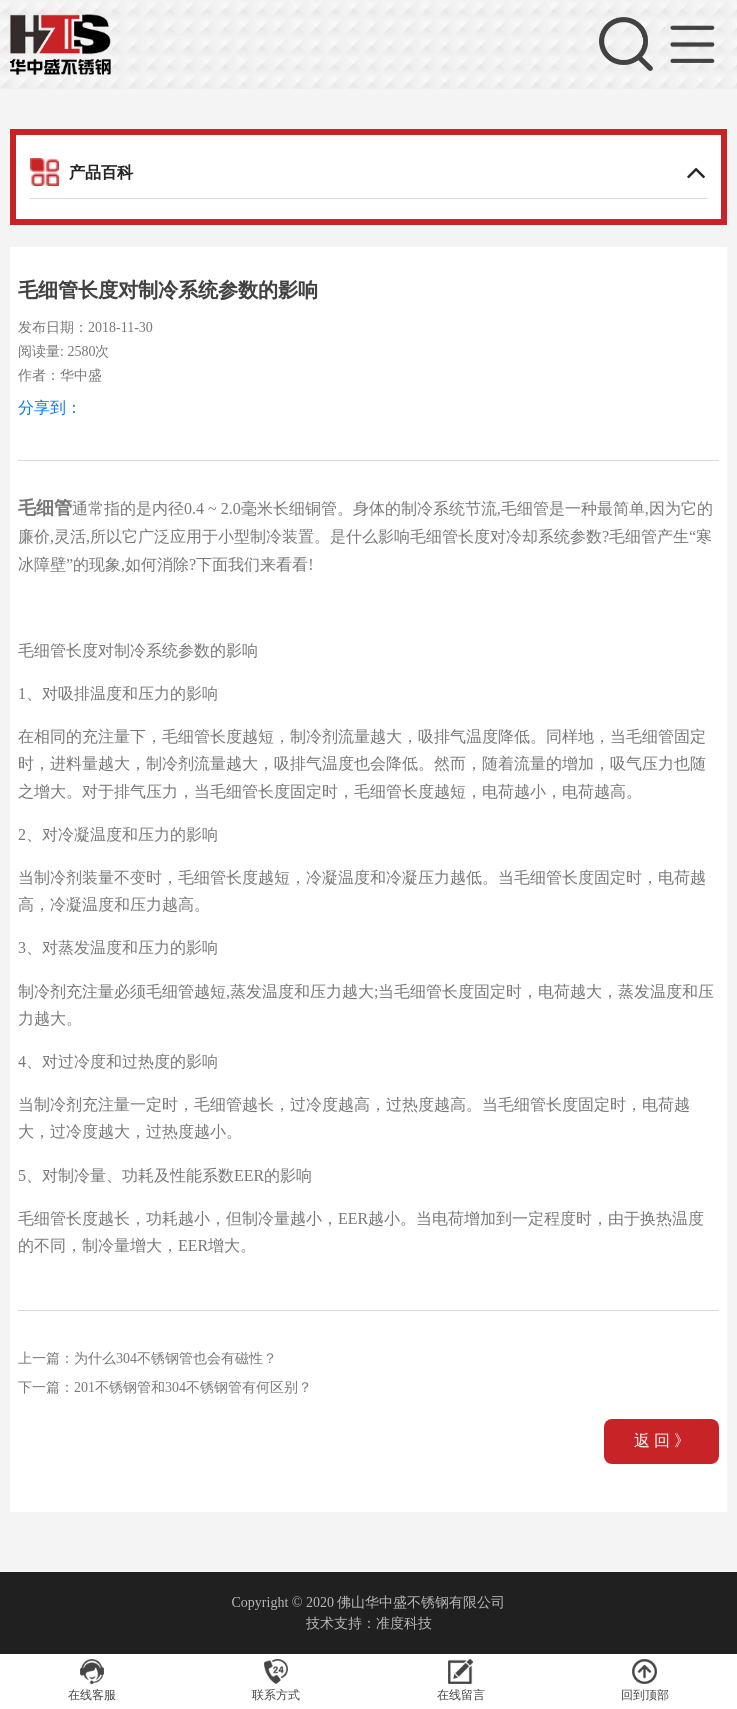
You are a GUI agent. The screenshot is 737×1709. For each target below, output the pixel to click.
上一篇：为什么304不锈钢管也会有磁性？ (147, 1358)
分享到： (50, 407)
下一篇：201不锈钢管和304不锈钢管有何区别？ (165, 1387)
